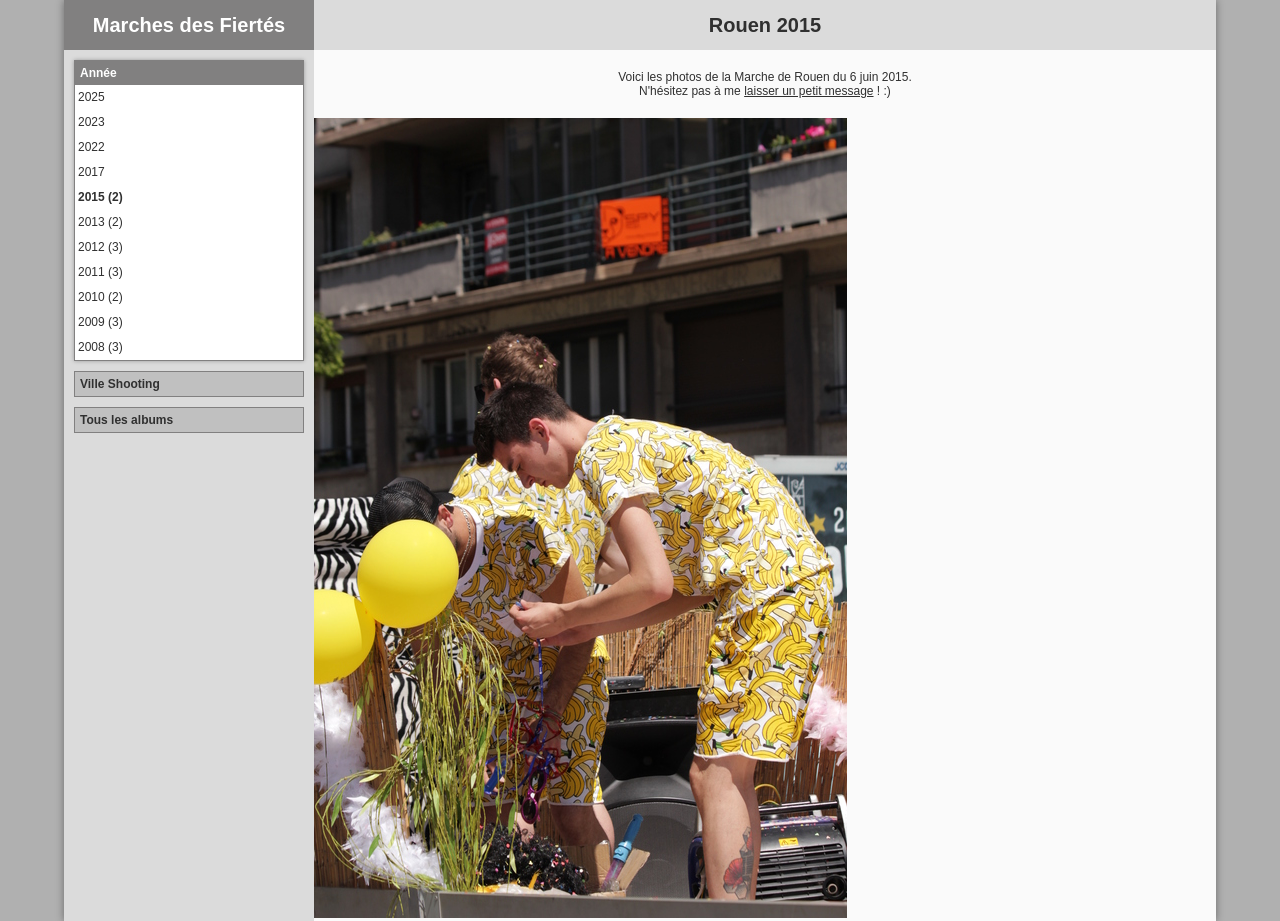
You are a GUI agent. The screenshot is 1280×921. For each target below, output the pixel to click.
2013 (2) (100, 222)
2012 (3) (100, 247)
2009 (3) (100, 322)
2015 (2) (100, 197)
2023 (91, 122)
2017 (91, 172)
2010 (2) (100, 297)
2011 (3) (100, 272)
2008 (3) (100, 347)
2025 (91, 97)
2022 (91, 147)
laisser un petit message (808, 91)
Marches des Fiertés (189, 25)
